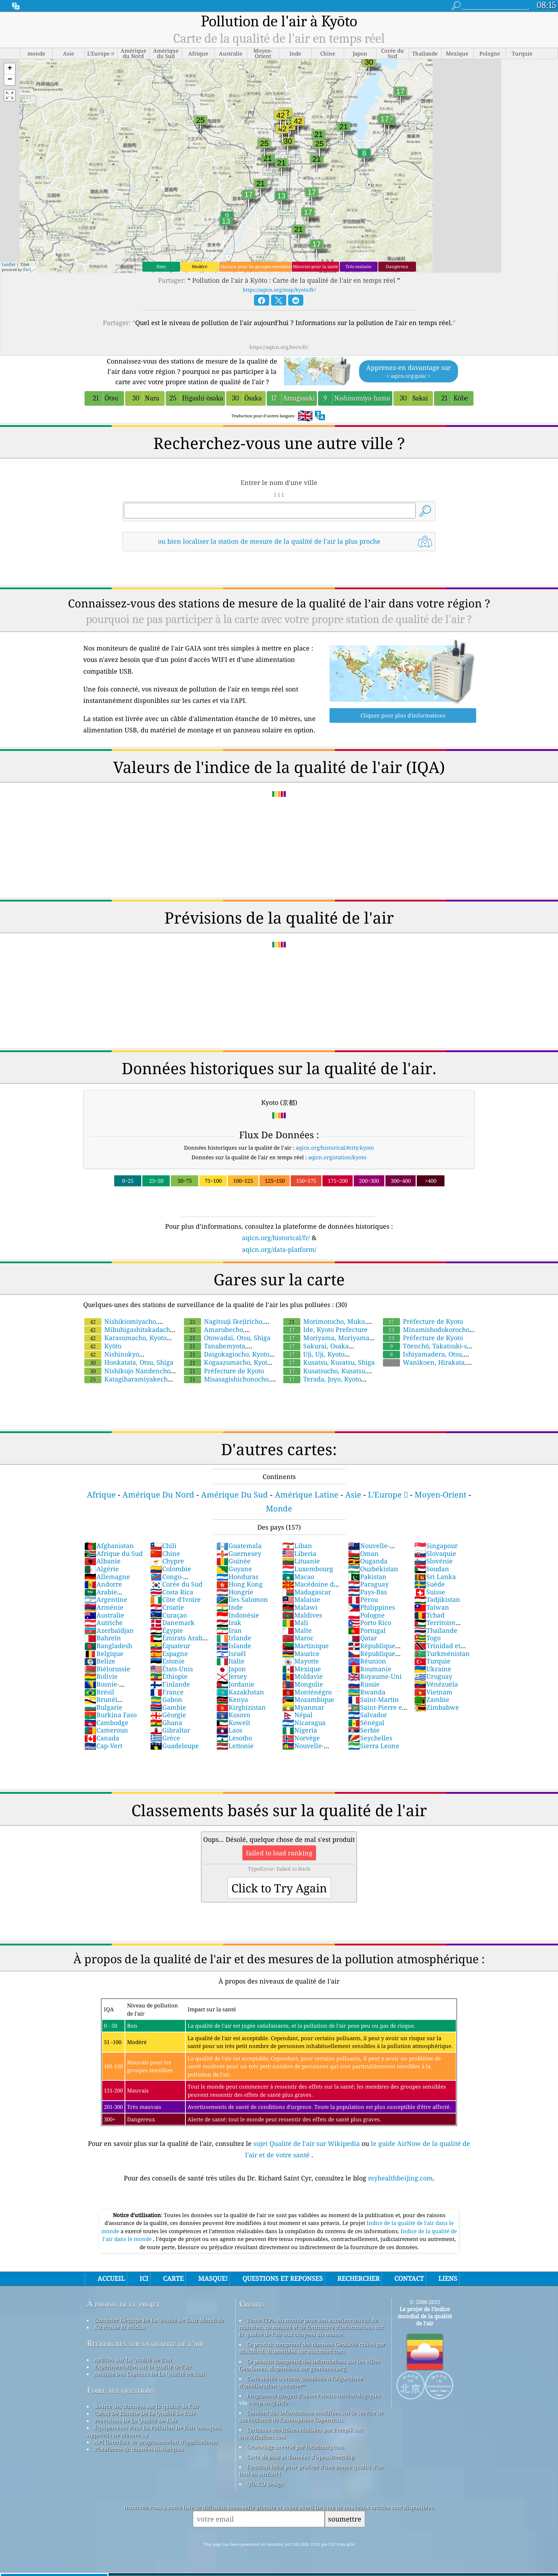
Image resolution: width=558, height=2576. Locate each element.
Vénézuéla (436, 1684)
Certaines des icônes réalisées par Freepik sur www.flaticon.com (301, 2433)
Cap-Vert (103, 1745)
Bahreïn (102, 1638)
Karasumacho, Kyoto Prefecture (125, 1341)
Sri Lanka (435, 1576)
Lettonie (235, 1745)
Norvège (301, 1738)
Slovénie (433, 1561)
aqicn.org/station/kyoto (337, 1157)
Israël (231, 1653)
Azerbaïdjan (109, 1630)
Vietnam (433, 1692)
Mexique (301, 1669)
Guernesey (238, 1553)
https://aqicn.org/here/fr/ (279, 347)
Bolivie (101, 1676)
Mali (295, 1622)
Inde (229, 1607)
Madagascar (306, 1592)
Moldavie (302, 1676)
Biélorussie (107, 1669)
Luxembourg (307, 1568)
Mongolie (302, 1684)
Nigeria (299, 1730)
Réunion (367, 1661)
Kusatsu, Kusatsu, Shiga (329, 1362)
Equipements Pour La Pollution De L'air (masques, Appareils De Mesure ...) (154, 2431)
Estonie (167, 1661)
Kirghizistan (241, 1707)
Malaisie (301, 1599)
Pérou (363, 1599)
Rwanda (366, 1692)
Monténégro (307, 1692)
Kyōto (102, 1346)
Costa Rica (171, 1592)
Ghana (166, 1722)
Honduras (237, 1576)
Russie (364, 1684)
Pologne (366, 1615)
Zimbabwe (436, 1707)
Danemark (172, 1622)
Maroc (298, 1638)
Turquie (432, 1661)
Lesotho (234, 1738)
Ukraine (432, 1669)
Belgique (103, 1653)
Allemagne (107, 1576)
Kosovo (233, 1714)
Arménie (103, 1607)
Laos (229, 1730)
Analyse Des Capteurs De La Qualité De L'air (149, 2373)
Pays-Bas (367, 1592)
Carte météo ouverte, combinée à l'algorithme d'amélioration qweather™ (301, 2382)
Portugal (367, 1630)
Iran (229, 1630)
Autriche (103, 1622)
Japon (231, 1669)
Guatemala (239, 1545)
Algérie (101, 1568)
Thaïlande (435, 1630)
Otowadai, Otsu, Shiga (227, 1337)
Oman (363, 1553)
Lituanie (301, 1561)
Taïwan (431, 1607)
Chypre (167, 1561)
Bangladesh (108, 1645)
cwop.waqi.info (268, 2402)
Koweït (233, 1722)
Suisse (429, 1592)
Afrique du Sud (113, 1553)
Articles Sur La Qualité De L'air (133, 2359)
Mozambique (308, 1699)
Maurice (301, 1653)
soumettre (344, 2518)
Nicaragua (304, 1722)
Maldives (302, 1615)
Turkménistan (442, 1653)
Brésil (99, 1692)
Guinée (233, 1561)
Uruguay (433, 1676)
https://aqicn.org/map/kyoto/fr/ (279, 289)
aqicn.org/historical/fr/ (276, 1237)
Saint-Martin (373, 1699)
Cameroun (106, 1730)
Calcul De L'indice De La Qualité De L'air (144, 2413)
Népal (297, 1714)
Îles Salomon (242, 1599)
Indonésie (237, 1615)
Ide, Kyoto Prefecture (325, 1329)
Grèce (165, 1738)
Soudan (431, 1568)
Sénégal (366, 1722)
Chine (165, 1553)
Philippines (371, 1607)
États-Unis (171, 1669)
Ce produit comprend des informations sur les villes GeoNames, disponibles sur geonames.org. (309, 2365)
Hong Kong (239, 1584)
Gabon (166, 1699)
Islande (233, 1645)
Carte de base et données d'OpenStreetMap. (301, 2456)
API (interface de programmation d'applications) (155, 2441)
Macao (298, 1576)
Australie (104, 1615)
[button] (9, 68)
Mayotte (300, 1661)
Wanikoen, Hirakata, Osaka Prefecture (424, 1366)
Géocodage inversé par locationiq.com (295, 2446)
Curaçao (168, 1615)
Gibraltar (170, 1730)
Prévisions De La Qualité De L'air (136, 2420)
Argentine (105, 1599)
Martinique (305, 1645)
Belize (99, 1661)
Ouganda (368, 1561)
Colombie (170, 1568)
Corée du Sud (176, 1584)
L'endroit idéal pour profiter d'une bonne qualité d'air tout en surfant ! (311, 2470)
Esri (27, 269)
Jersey (231, 1676)
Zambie (431, 1699)
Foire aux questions (120, 2389)
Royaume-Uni (375, 1676)
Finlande (170, 1684)
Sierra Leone (373, 1745)
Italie (230, 1661)
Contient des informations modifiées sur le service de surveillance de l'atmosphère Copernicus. (311, 2416)
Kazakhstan (240, 1692)
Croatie (167, 1607)
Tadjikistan (437, 1599)
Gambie (168, 1707)
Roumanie (369, 1669)
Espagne (169, 1653)
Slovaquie (435, 1553)
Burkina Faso (110, 1714)
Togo (427, 1638)
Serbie (364, 1730)
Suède (429, 1584)
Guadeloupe (174, 1745)
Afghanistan (109, 1545)
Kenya (232, 1699)
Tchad (429, 1615)
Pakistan (367, 1576)
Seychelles (370, 1738)
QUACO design (265, 2483)
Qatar (362, 1638)
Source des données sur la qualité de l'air (146, 2406)
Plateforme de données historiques (139, 2448)
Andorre (103, 1584)
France (167, 1692)
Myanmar (303, 1707)
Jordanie (235, 1684)
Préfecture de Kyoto (224, 1371)
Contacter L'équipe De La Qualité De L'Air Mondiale (159, 2320)
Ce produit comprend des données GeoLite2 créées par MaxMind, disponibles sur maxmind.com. (312, 2348)
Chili (163, 1545)
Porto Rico (369, 1622)
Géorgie (168, 1714)
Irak (228, 1622)
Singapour (436, 1545)
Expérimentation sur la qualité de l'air (142, 2366)
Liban (297, 1545)
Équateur (170, 1645)
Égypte (166, 1630)
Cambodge (106, 1722)
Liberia (299, 1553)
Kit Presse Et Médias (120, 2327)
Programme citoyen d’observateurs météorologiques (313, 2395)
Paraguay (368, 1584)
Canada (101, 1738)
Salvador (367, 1714)
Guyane (234, 1568)
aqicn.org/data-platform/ (279, 1249)
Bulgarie (103, 1707)
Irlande (233, 1638)
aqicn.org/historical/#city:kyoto (335, 1147)
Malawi (299, 1607)
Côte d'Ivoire (175, 1599)
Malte (297, 1630)
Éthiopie (169, 1676)
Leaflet (8, 264)
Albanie (102, 1561)
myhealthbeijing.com (400, 2178)
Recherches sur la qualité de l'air (145, 2343)
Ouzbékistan (373, 1568)
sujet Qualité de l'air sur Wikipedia (307, 2143)
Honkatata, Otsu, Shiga (128, 1362)
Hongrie (234, 1592)
